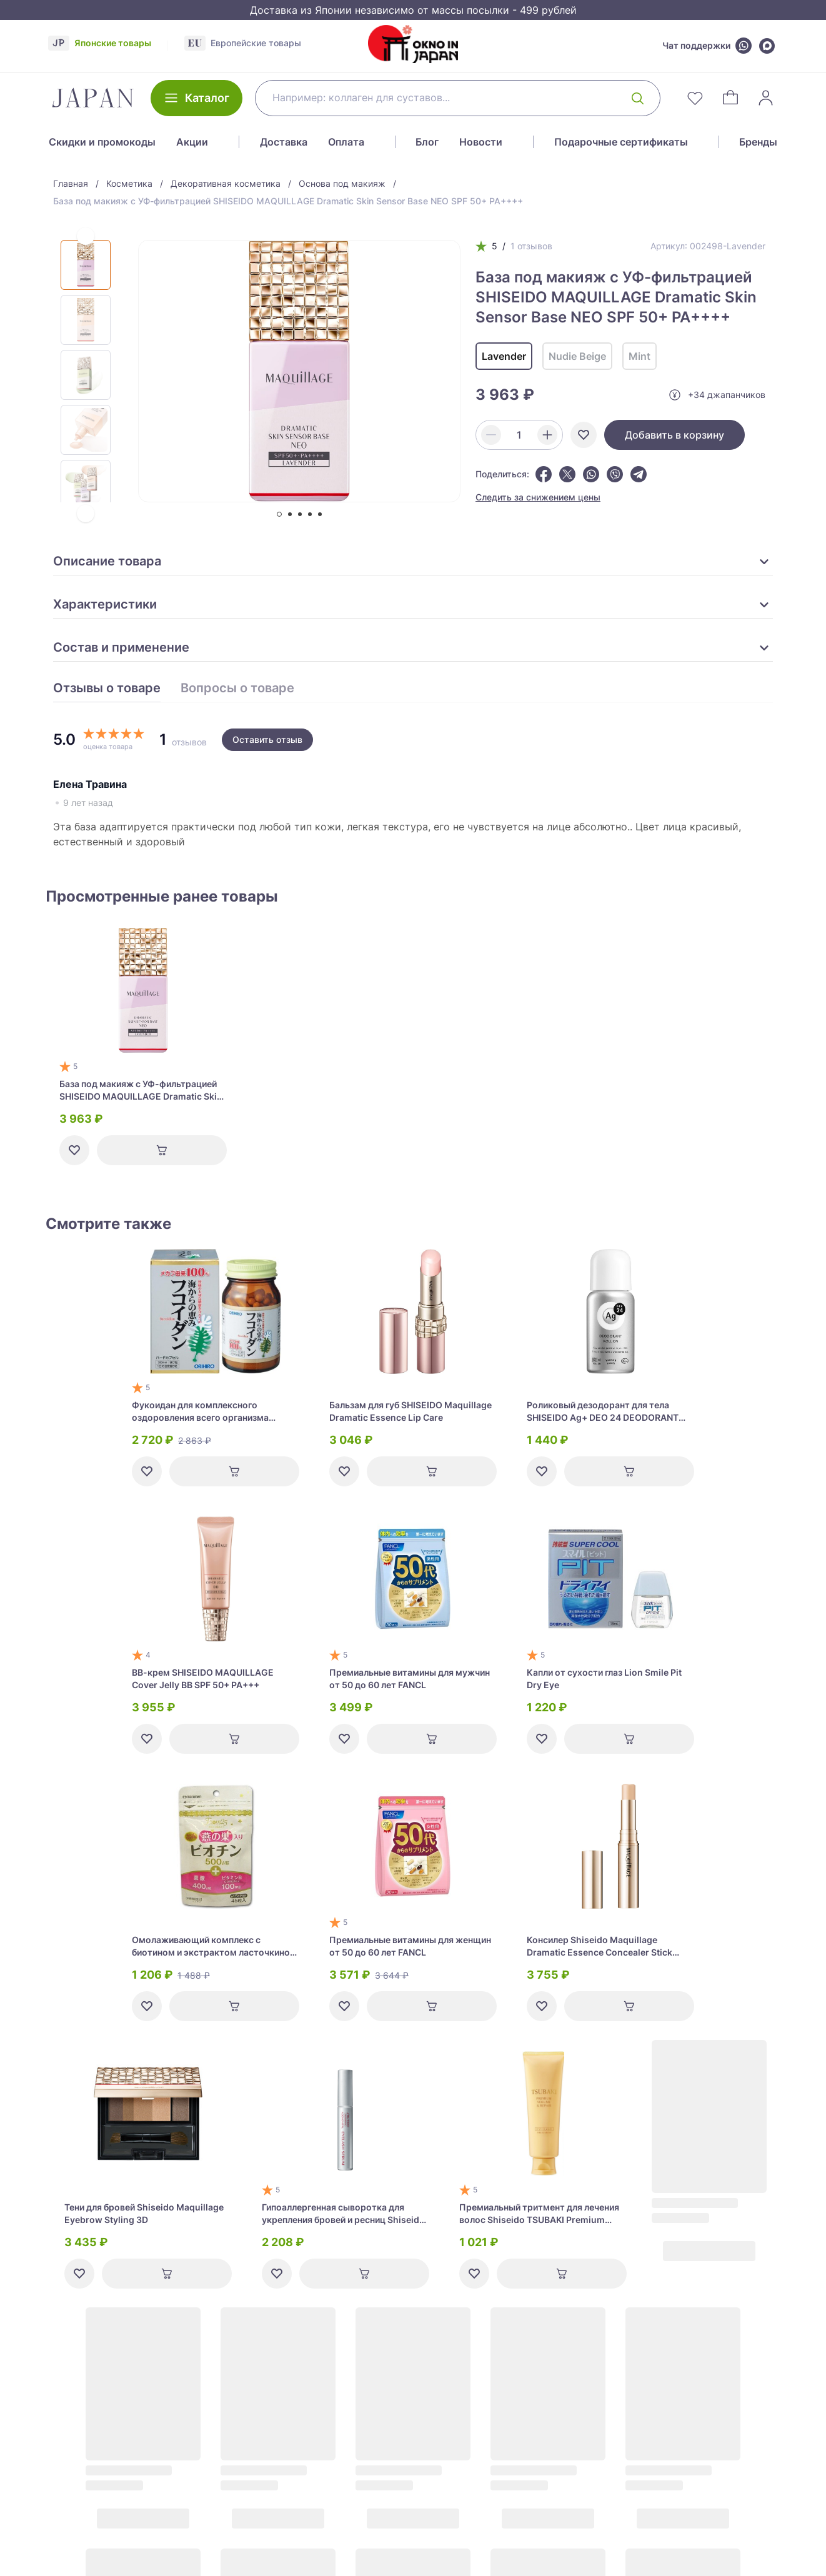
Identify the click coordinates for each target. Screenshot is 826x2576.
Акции (192, 142)
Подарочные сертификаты (621, 142)
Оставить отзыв (267, 739)
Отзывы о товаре (107, 688)
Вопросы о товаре (237, 688)
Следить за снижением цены (537, 497)
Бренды (758, 142)
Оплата (346, 142)
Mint (639, 356)
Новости (480, 142)
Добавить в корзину (674, 435)
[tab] (279, 514)
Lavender (504, 356)
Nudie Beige (577, 356)
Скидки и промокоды (102, 142)
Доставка (283, 142)
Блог (427, 142)
